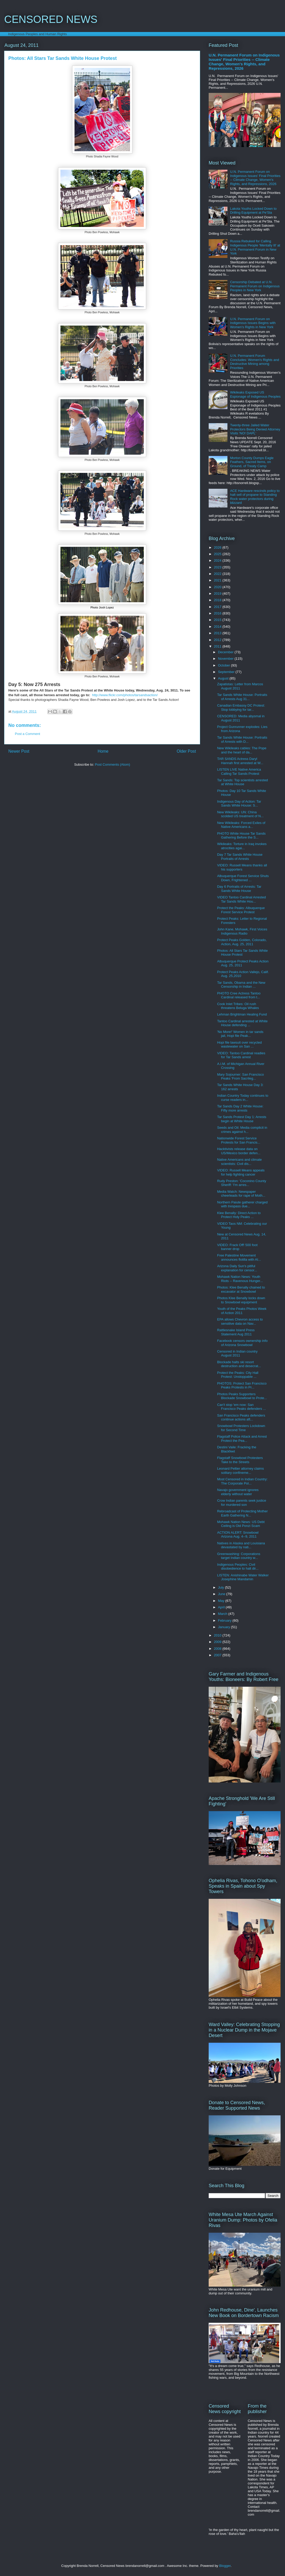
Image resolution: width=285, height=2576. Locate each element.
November (226, 659)
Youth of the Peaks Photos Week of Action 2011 (241, 1311)
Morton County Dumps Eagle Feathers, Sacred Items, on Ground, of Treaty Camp (252, 462)
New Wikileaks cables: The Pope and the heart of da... (241, 750)
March (223, 1614)
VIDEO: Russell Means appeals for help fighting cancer (240, 1172)
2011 (218, 646)
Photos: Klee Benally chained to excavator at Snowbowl (241, 1289)
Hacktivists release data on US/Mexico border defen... (238, 1151)
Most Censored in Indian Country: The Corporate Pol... (242, 1481)
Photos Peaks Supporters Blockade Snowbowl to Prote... (242, 1396)
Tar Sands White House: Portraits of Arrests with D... (242, 739)
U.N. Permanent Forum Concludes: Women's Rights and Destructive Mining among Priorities (254, 362)
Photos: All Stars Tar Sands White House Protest (242, 953)
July (221, 1587)
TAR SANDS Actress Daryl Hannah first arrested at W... (240, 761)
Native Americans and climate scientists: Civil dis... (239, 1162)
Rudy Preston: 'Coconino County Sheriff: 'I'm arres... (241, 1183)
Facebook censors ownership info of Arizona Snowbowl (242, 1343)
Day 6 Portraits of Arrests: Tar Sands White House (239, 889)
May (221, 1601)
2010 (218, 1635)
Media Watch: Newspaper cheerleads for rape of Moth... (241, 1194)
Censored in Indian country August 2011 (237, 1353)
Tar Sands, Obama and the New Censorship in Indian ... (241, 985)
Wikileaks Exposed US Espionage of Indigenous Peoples (255, 394)
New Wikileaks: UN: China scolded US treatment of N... (240, 814)
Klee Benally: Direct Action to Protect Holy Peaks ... (239, 1215)
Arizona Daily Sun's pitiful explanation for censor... (237, 1268)
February (225, 1620)
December (226, 652)
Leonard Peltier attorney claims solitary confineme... (240, 1471)
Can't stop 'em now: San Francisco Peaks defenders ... (241, 1407)
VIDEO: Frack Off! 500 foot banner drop (237, 1247)
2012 (218, 640)
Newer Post (18, 751)
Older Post (186, 751)
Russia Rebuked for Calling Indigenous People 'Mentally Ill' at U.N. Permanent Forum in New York (255, 247)
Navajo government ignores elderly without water (237, 1492)
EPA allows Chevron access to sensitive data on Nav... (240, 1321)
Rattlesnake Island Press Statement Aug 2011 (236, 1332)
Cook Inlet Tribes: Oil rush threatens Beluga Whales (238, 1006)
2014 (218, 627)
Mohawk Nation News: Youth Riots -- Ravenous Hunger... (240, 1279)
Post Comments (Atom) (112, 764)
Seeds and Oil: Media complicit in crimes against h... (242, 1130)
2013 (218, 633)
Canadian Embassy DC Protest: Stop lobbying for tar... (241, 707)
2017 (218, 607)
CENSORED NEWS (50, 19)
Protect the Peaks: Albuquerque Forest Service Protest (241, 910)
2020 (218, 587)
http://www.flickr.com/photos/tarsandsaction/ (125, 695)
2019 (218, 593)
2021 (218, 580)
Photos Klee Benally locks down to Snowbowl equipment (241, 1300)
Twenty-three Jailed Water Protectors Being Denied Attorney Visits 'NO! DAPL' (255, 429)
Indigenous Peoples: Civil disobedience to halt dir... (237, 1567)
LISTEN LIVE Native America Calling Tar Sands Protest (239, 771)
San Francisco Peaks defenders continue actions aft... (241, 1417)
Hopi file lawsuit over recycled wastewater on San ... (239, 1044)
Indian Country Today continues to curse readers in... (242, 1098)
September (227, 672)
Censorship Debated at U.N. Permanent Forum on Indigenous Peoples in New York (255, 286)
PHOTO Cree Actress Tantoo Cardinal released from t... (238, 995)
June (222, 1594)
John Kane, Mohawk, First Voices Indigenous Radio (242, 931)
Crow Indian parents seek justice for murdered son (241, 1503)
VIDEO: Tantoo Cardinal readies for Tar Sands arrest (241, 1055)
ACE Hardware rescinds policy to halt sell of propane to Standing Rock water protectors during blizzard (255, 497)
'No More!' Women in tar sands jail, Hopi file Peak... (240, 1034)
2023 (218, 567)
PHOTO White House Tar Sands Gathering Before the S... (241, 836)
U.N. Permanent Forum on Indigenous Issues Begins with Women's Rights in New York (253, 323)
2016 (218, 613)
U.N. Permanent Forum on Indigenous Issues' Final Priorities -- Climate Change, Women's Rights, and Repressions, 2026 (244, 62)
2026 (218, 547)
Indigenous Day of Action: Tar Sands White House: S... (239, 804)
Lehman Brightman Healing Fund (242, 1014)
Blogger (225, 2566)
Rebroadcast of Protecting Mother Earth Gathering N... (242, 1513)
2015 (218, 620)
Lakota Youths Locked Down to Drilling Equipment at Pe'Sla (253, 211)
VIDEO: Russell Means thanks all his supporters (242, 867)
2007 (218, 1655)
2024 (218, 560)
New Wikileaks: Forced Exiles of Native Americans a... (241, 825)
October (224, 665)
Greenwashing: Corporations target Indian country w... (238, 1556)
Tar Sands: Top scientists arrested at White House (242, 782)
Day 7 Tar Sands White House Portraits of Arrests (239, 857)
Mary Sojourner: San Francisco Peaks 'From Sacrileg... (240, 1077)
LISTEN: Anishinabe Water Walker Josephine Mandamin (243, 1577)
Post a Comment (27, 734)
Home (103, 751)
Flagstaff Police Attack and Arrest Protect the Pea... (242, 1439)
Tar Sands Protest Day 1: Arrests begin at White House (241, 1119)
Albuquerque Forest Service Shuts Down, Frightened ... (243, 878)
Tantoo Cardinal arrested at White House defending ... (242, 1023)
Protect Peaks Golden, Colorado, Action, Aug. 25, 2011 (242, 942)
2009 (218, 1642)
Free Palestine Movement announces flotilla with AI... (239, 1257)
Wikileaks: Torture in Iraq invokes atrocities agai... (242, 846)
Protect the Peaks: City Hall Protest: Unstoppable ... (237, 1375)
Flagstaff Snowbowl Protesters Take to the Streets (240, 1460)
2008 (218, 1649)
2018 (218, 600)
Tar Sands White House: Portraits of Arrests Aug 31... (242, 697)
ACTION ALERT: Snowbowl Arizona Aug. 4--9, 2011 (237, 1535)
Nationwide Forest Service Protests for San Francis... (238, 1140)
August (224, 678)
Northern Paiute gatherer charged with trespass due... (242, 1204)
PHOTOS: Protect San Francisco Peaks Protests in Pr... (242, 1385)
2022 (218, 574)
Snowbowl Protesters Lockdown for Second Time (241, 1428)
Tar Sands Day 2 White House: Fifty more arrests (240, 1108)
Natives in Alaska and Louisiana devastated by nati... (241, 1545)
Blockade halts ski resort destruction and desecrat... (239, 1364)
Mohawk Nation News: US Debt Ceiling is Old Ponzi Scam (240, 1524)
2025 (218, 554)
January (224, 1627)
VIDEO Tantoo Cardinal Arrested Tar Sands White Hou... (241, 899)
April (222, 1607)
